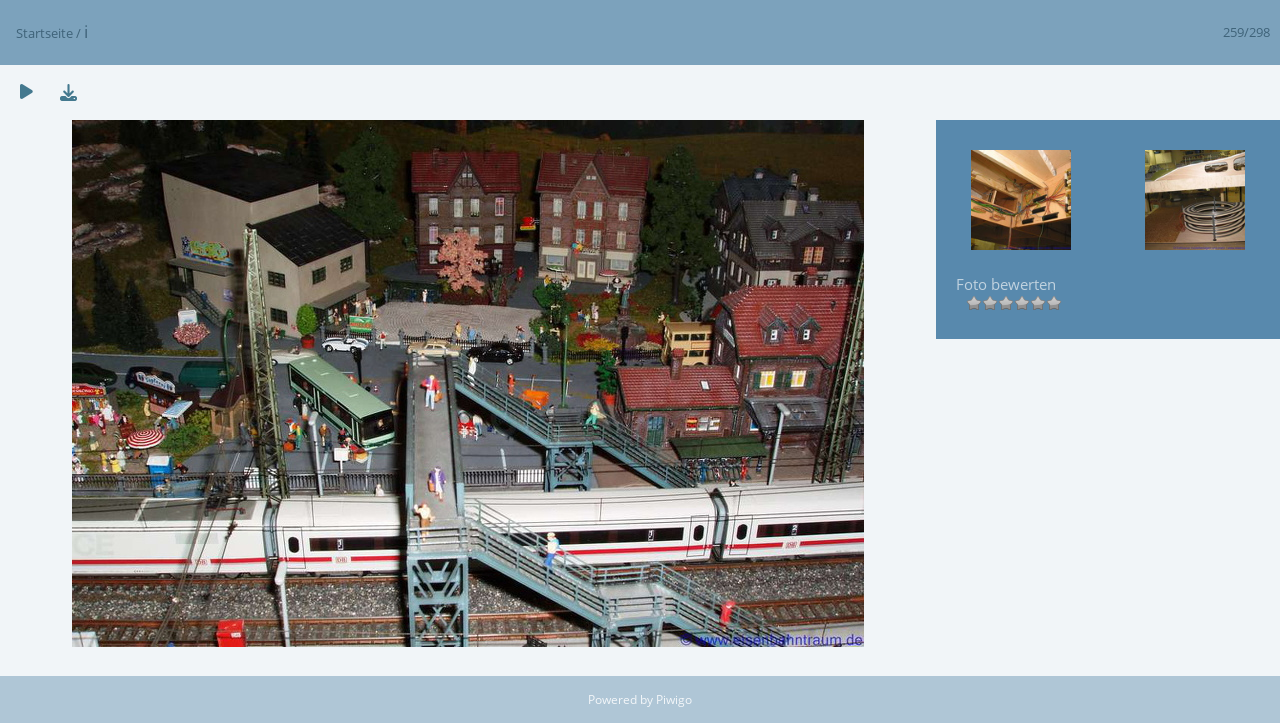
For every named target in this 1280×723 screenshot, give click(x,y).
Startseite (44, 33)
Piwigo (674, 699)
